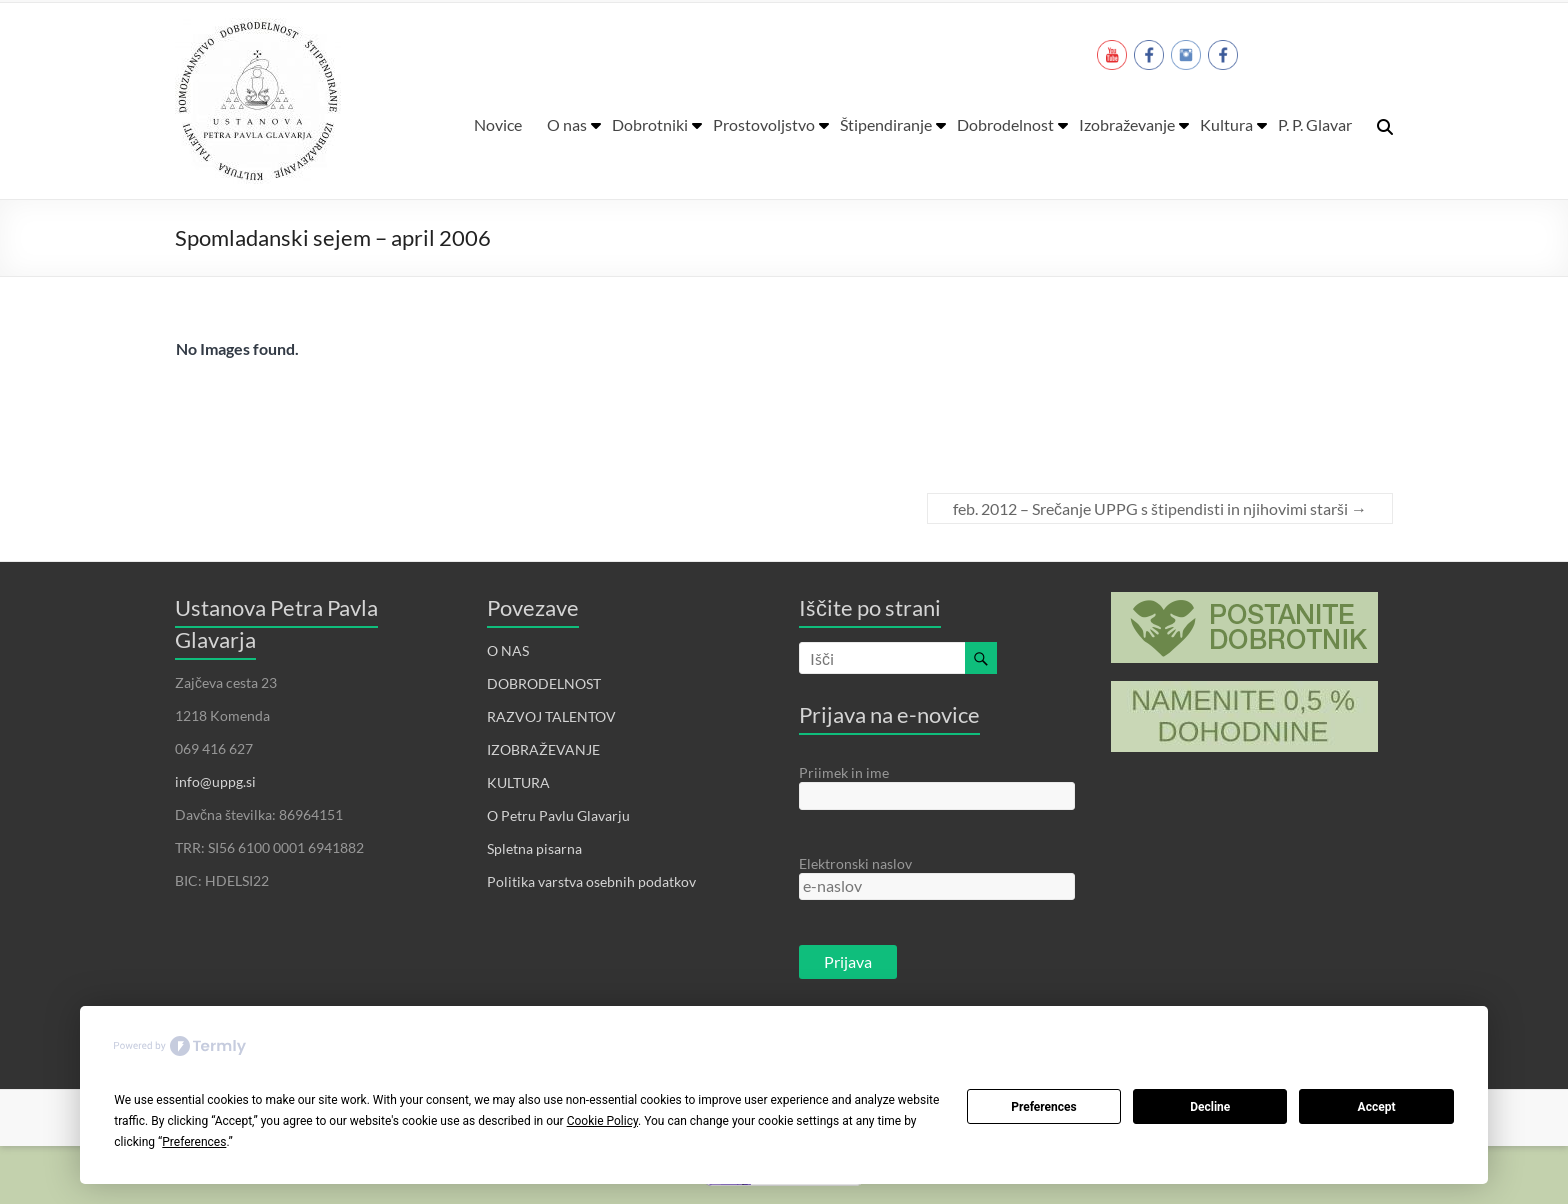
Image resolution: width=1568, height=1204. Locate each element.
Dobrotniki (650, 124)
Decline (1210, 1107)
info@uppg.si (215, 781)
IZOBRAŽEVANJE (543, 749)
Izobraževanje (1127, 124)
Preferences (1044, 1107)
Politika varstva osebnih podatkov (591, 881)
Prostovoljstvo (764, 124)
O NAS (508, 650)
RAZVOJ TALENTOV (551, 716)
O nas (567, 124)
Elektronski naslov (855, 863)
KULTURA (518, 782)
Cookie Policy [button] (602, 1121)
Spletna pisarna (534, 848)
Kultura (1226, 124)
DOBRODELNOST (544, 683)
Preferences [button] (194, 1142)
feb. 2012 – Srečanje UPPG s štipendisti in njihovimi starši (1160, 508)
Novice (498, 124)
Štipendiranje (886, 124)
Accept (1377, 1107)
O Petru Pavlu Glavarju (558, 815)
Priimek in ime (844, 772)
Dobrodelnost (1005, 124)
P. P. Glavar (1315, 124)
